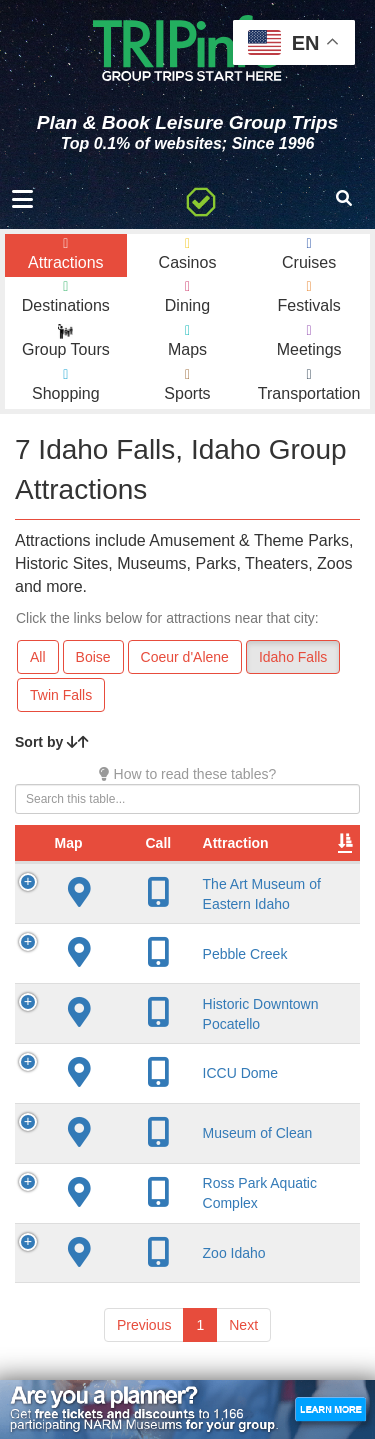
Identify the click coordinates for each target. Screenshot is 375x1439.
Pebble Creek (189, 954)
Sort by (52, 742)
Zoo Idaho (178, 1253)
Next (243, 1325)
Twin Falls (61, 695)
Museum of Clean (202, 1133)
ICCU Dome (184, 1073)
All (38, 657)
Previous (144, 1325)
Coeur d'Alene (185, 657)
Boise (93, 657)
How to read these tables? (188, 774)
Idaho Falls (293, 657)
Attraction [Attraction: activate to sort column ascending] (180, 843)
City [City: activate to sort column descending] (307, 843)
